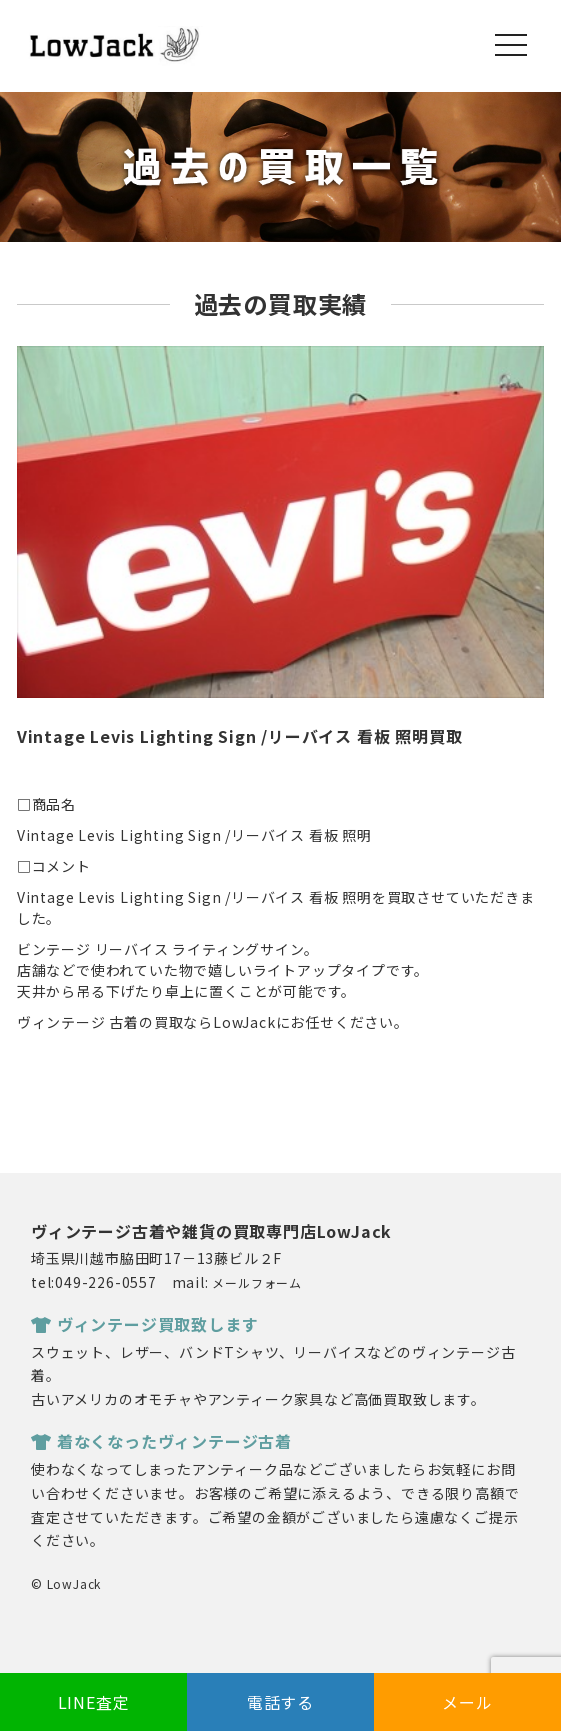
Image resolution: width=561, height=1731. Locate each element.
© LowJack (66, 1583)
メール (467, 1702)
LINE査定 (94, 1702)
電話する (280, 1702)
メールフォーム (257, 1282)
